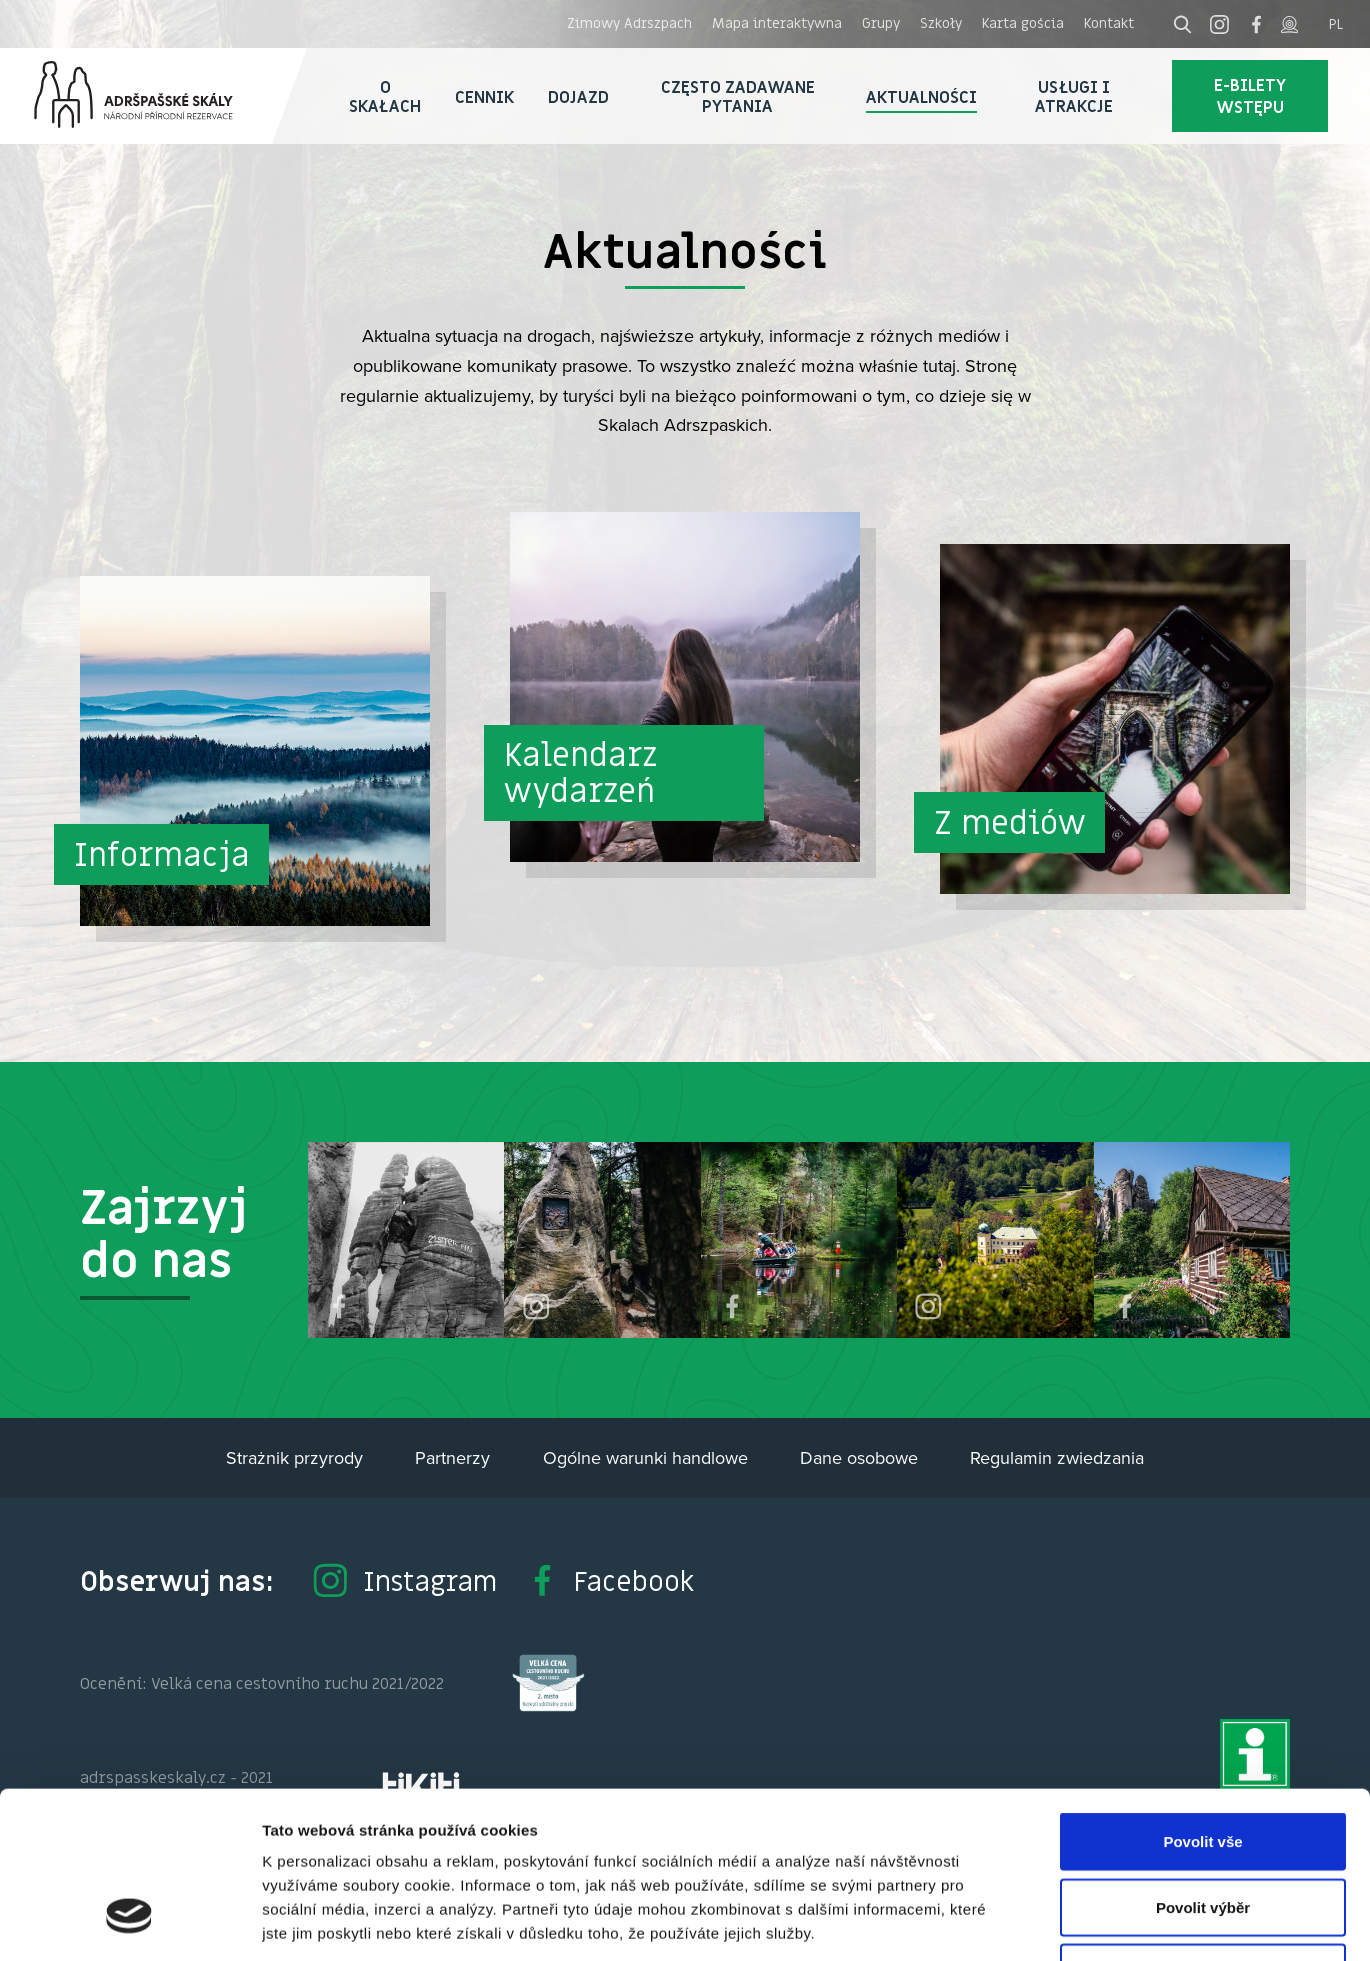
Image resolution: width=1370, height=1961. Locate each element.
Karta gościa (1023, 23)
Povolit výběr (1203, 1764)
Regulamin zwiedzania (1057, 1457)
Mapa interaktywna (777, 23)
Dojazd (578, 97)
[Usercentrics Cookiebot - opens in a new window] (129, 1922)
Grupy (881, 23)
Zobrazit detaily (1057, 1921)
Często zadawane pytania (738, 96)
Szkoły (941, 23)
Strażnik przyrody (294, 1457)
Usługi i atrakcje (1074, 96)
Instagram (404, 1580)
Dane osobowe (859, 1457)
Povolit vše (1202, 1698)
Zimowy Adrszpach (629, 23)
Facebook (609, 1580)
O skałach (385, 96)
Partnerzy (452, 1457)
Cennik (484, 97)
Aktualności (921, 97)
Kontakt (1109, 23)
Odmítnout (1203, 1829)
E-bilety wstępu (1250, 96)
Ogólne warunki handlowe (645, 1457)
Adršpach (153, 96)
